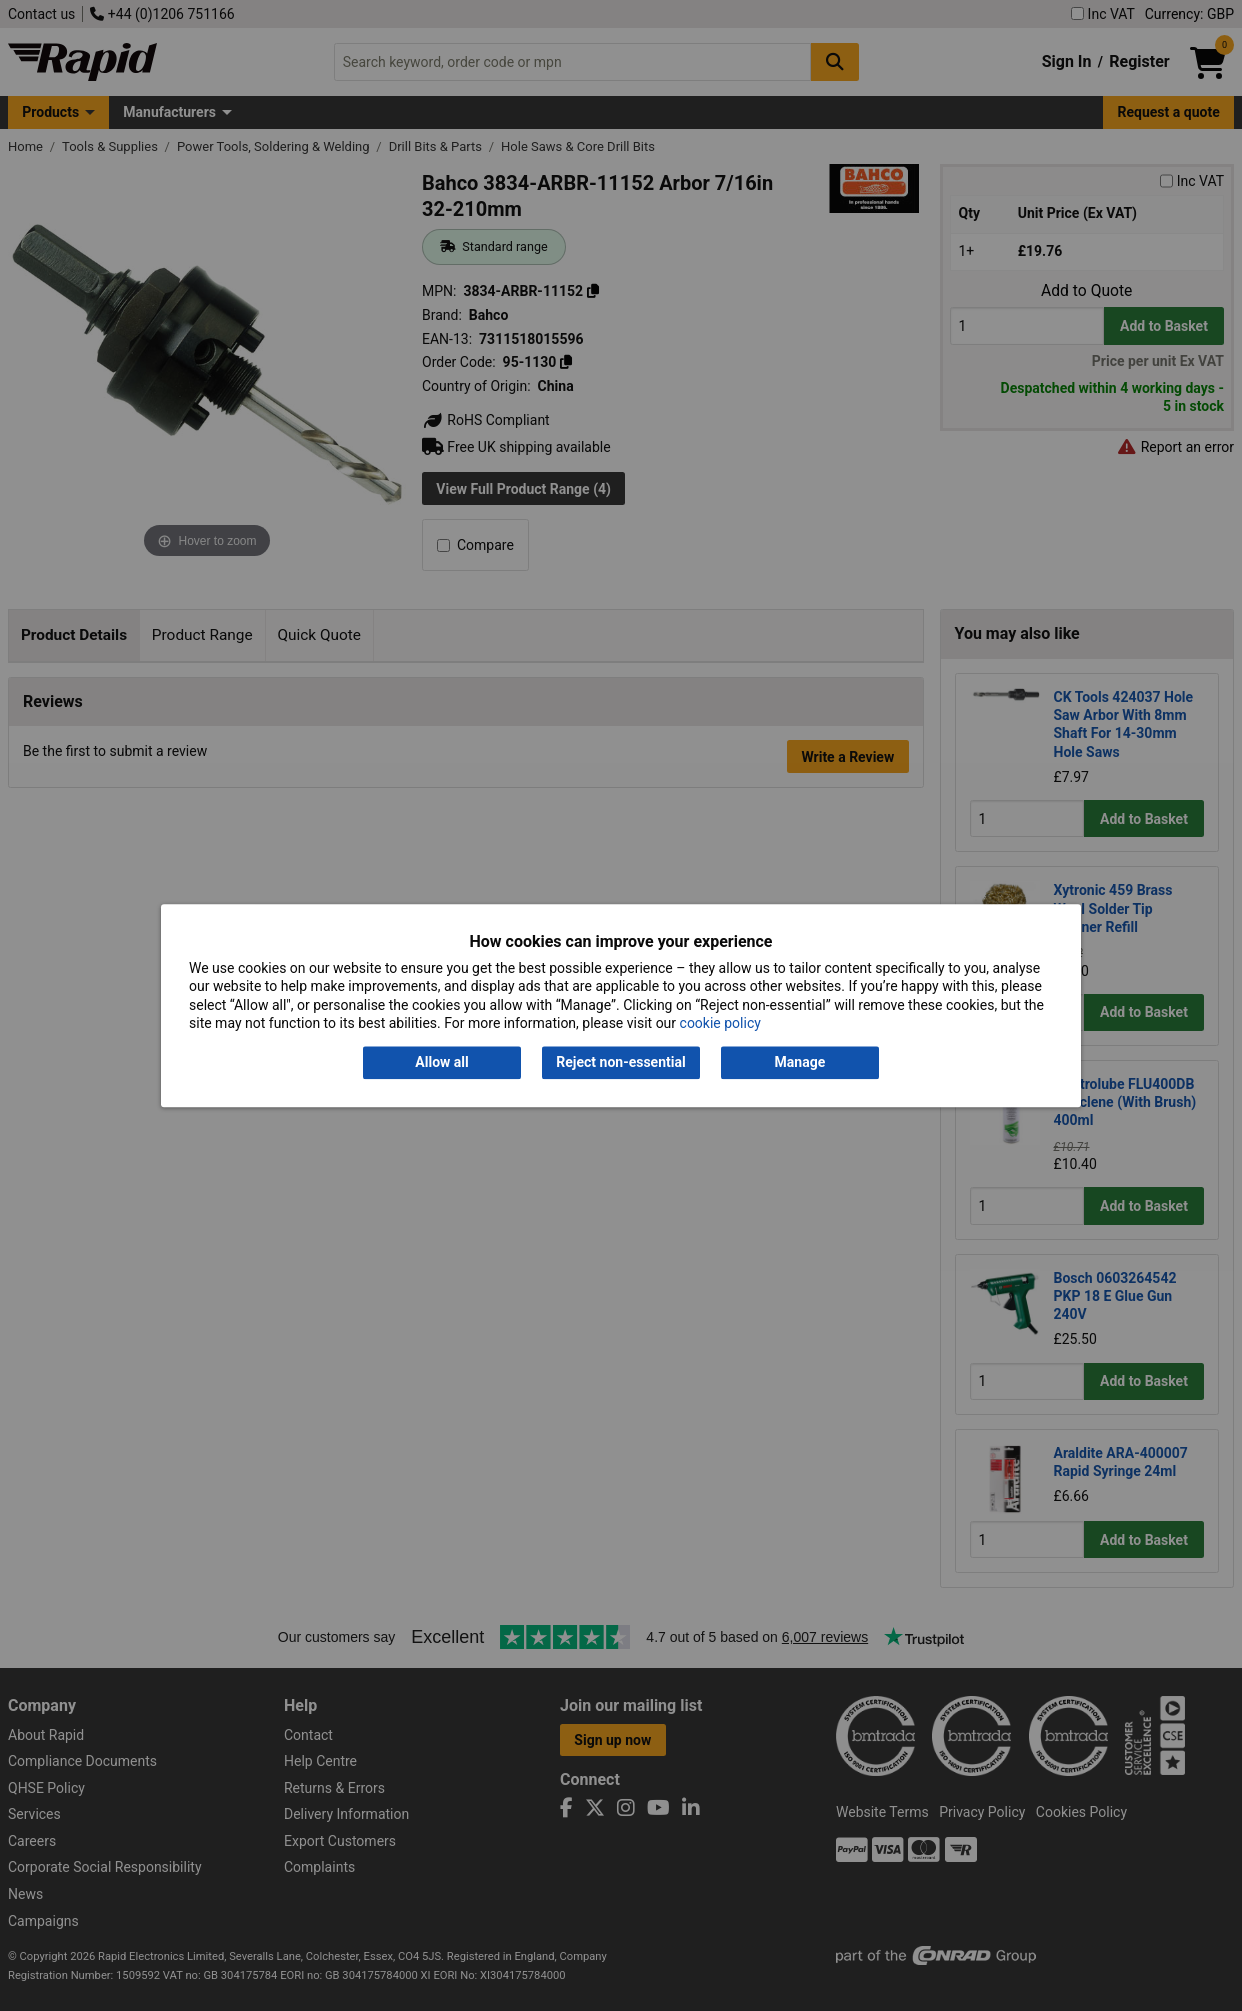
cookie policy (720, 1023)
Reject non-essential (620, 1063)
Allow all (441, 1063)
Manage (800, 1063)
